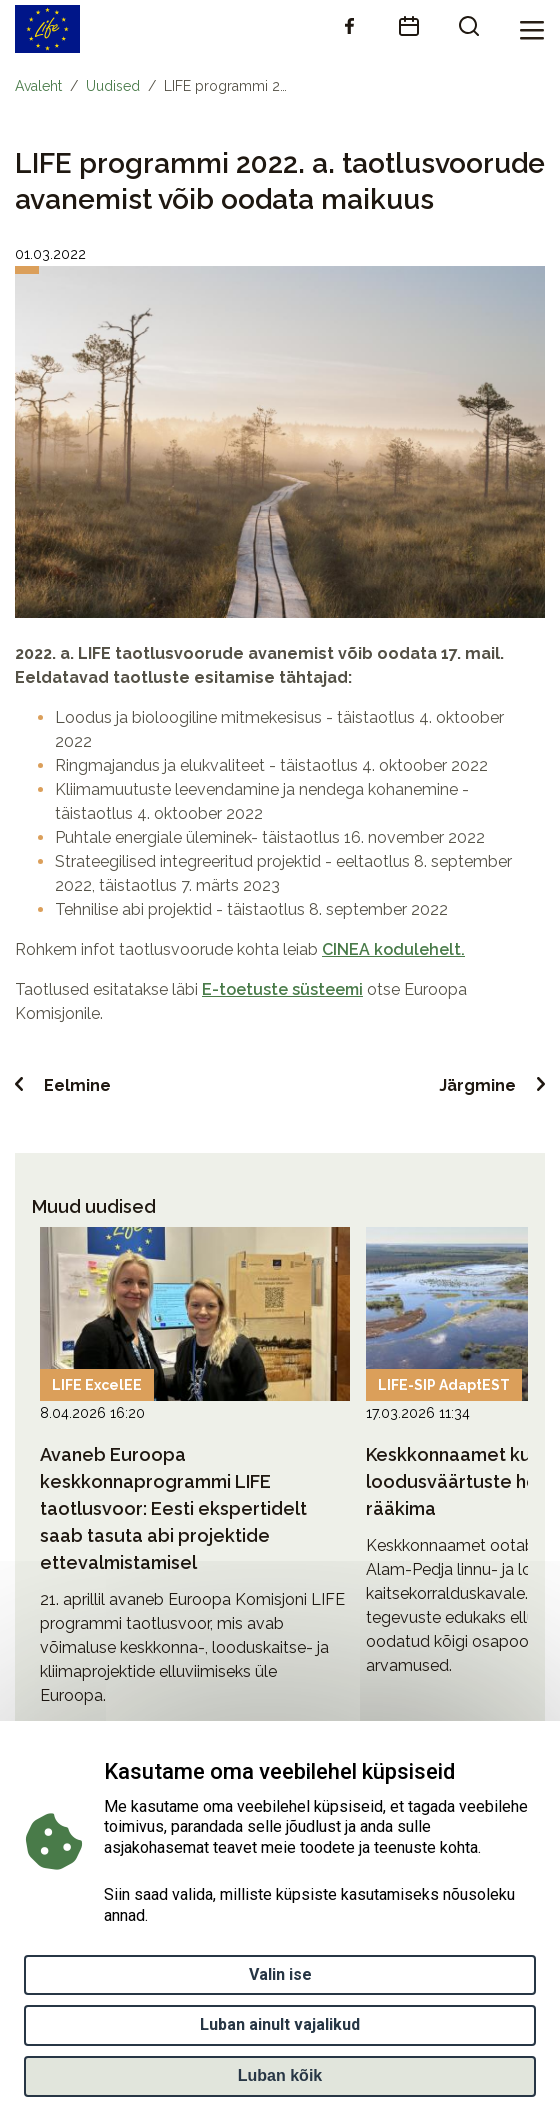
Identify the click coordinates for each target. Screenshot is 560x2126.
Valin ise (280, 1979)
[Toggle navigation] (532, 29)
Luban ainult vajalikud (280, 2030)
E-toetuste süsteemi (282, 989)
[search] (469, 26)
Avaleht (38, 86)
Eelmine (77, 1085)
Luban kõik (280, 2080)
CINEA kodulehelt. (393, 949)
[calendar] (409, 26)
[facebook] (349, 26)
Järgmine (477, 1085)
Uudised (113, 86)
